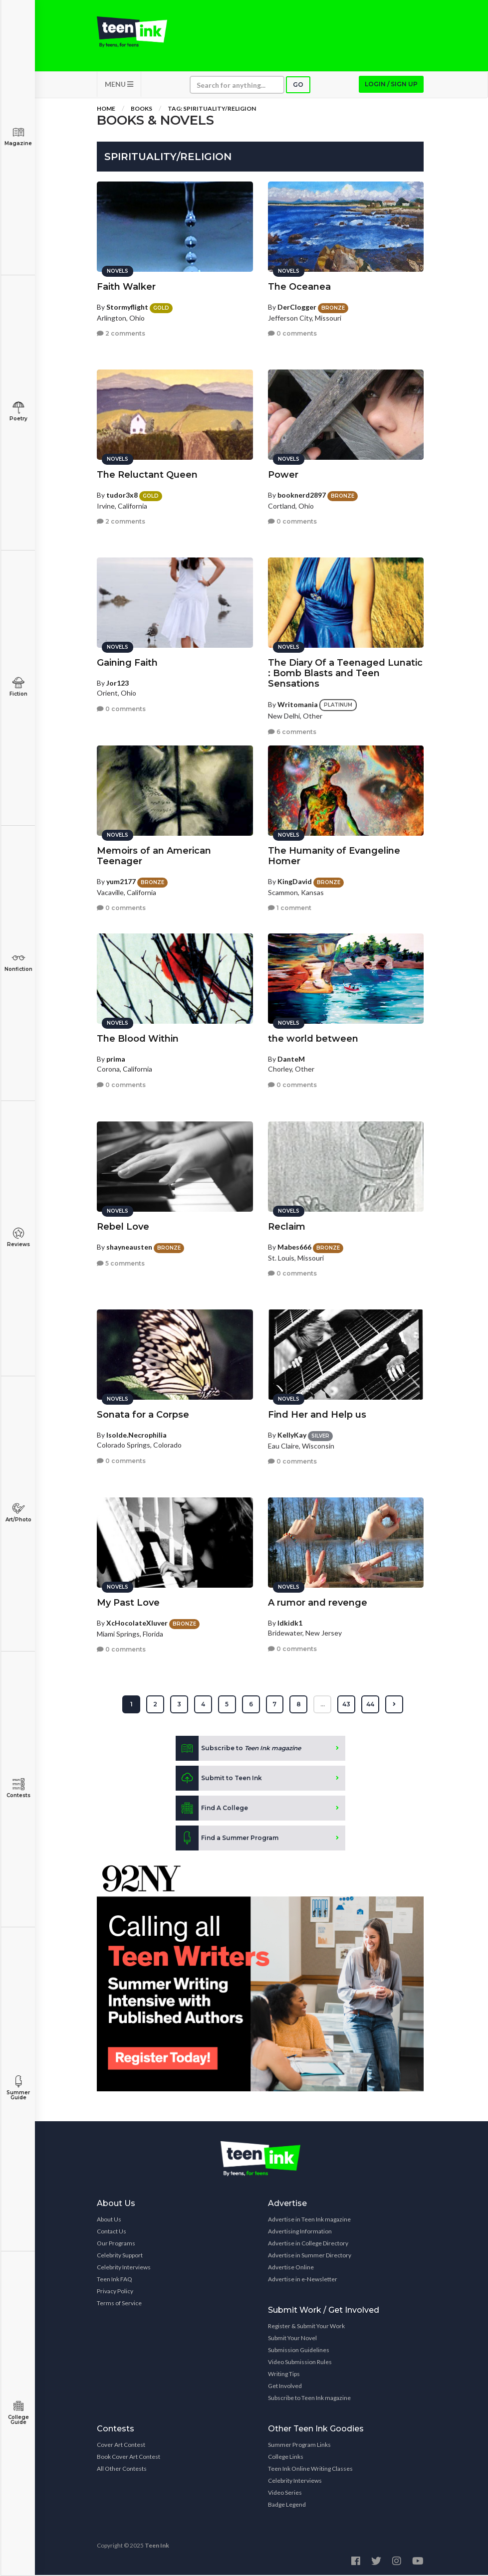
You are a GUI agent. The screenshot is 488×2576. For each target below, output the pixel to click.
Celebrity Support (120, 2256)
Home (106, 109)
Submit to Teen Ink (219, 1779)
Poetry (18, 411)
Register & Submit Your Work (306, 2327)
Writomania (297, 705)
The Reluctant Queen (147, 475)
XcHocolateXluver (137, 1623)
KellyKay (291, 1435)
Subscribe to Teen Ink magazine (309, 2398)
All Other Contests (122, 2469)
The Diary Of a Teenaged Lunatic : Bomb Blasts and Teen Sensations (345, 674)
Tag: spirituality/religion (212, 109)
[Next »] (395, 1705)
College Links (285, 2457)
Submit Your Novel (292, 2339)
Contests (18, 1788)
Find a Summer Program (227, 1839)
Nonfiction (18, 962)
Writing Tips (284, 2375)
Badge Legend (287, 2505)
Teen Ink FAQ (114, 2280)
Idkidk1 (289, 1623)
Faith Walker (126, 287)
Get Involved (285, 2387)
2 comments (121, 334)
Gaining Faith (127, 663)
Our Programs (116, 2244)
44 (371, 1705)
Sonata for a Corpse (143, 1415)
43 (347, 1705)
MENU (119, 85)
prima (115, 1059)
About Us (109, 2220)
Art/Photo (18, 1512)
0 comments (292, 334)
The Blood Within (138, 1039)
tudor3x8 (122, 495)
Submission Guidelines (298, 2351)
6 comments (292, 732)
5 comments (121, 1264)
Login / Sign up (391, 85)
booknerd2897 (301, 495)
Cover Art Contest (121, 2445)
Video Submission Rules (300, 2363)
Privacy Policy (115, 2292)
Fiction (18, 687)
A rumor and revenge (317, 1603)
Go (298, 85)
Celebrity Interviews (124, 2268)
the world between (313, 1039)
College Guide (18, 2412)
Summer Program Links (299, 2445)
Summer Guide (18, 2088)
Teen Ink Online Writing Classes (310, 2469)
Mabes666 (294, 1247)
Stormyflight (127, 307)
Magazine (18, 136)
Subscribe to (238, 1749)
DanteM (291, 1059)
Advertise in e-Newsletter (302, 2280)
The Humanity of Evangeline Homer (334, 856)
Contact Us (111, 2232)
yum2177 (121, 882)
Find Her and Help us (317, 1415)
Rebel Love (123, 1227)
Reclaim (286, 1227)
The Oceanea (299, 287)
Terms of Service (119, 2304)
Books (141, 109)
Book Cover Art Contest (128, 2457)
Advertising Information (300, 2232)
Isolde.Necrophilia (136, 1435)
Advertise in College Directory (308, 2244)
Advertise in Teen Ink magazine (309, 2220)
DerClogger (296, 307)
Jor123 (117, 683)
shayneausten (129, 1247)
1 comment (289, 908)
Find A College (212, 1809)
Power (283, 475)
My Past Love (128, 1603)
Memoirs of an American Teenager (154, 856)
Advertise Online (291, 2268)
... (322, 1705)
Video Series (285, 2493)
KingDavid (294, 882)
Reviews (18, 1237)
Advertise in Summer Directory (309, 2256)
